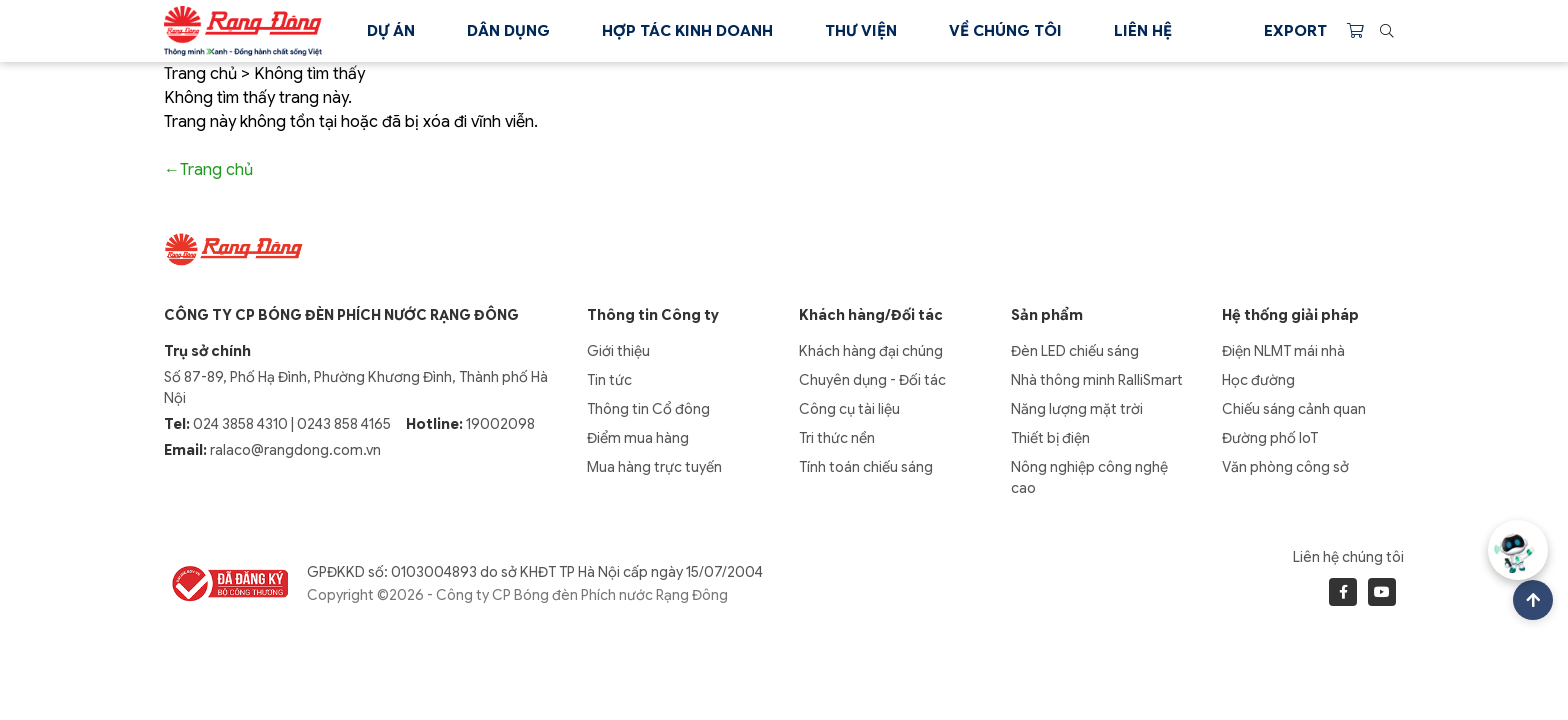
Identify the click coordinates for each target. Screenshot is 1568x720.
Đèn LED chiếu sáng (1075, 351)
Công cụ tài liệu (849, 409)
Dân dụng (508, 31)
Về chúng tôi (1005, 31)
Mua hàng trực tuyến (654, 467)
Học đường (1258, 380)
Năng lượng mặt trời (1077, 409)
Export (1295, 31)
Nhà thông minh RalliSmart (1097, 380)
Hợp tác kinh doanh (687, 31)
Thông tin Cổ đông (648, 409)
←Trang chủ (208, 170)
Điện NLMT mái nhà (1283, 351)
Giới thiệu (618, 351)
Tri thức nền (837, 438)
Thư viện (861, 31)
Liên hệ (1143, 31)
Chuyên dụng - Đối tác (872, 380)
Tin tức (609, 380)
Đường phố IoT (1270, 438)
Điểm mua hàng (638, 438)
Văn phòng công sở (1285, 467)
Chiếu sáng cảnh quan (1294, 409)
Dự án (391, 31)
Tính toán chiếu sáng (866, 467)
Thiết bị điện (1050, 438)
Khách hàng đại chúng (871, 351)
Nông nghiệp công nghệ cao (1089, 477)
